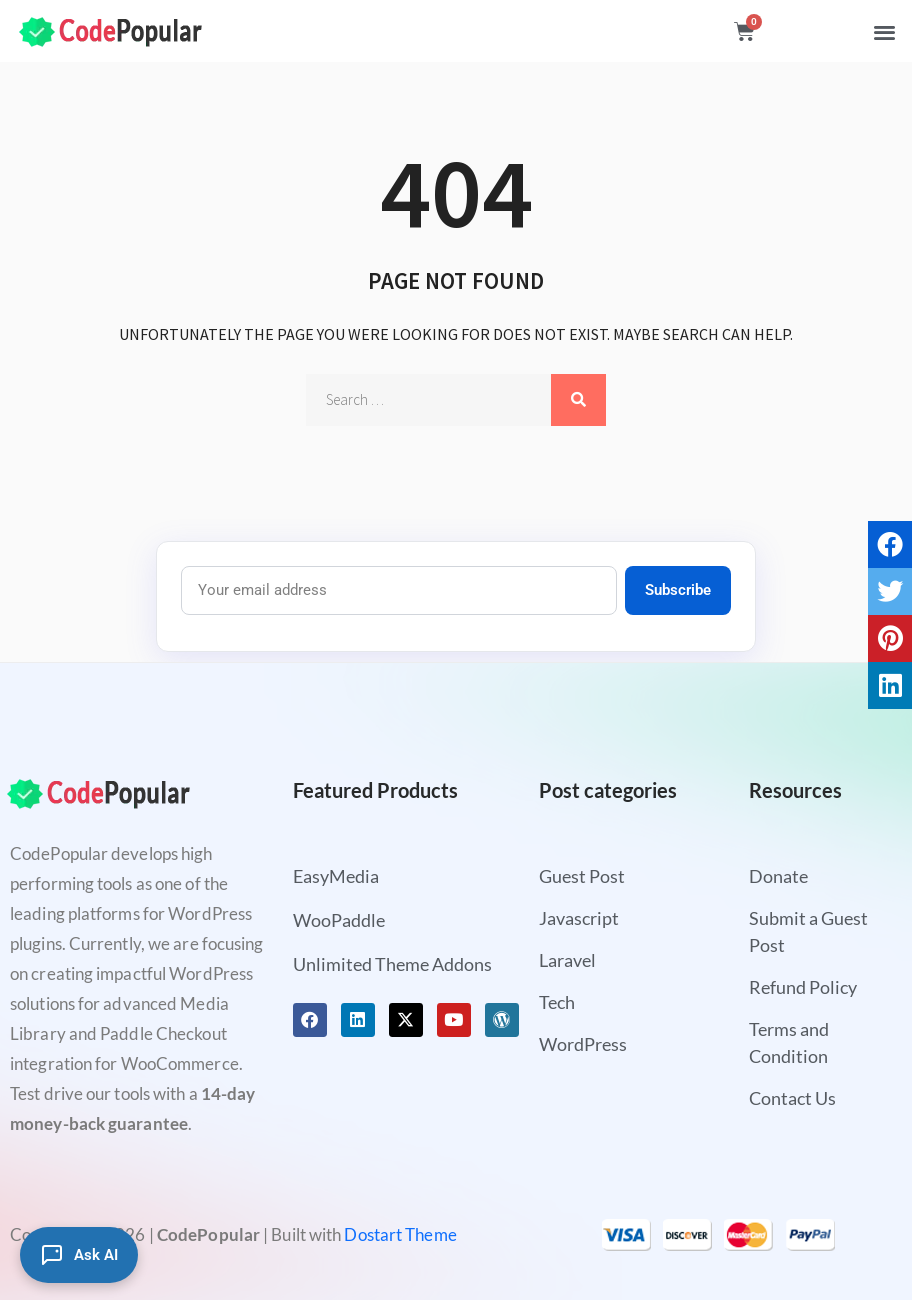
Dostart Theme (400, 1234)
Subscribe (678, 590)
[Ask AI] (79, 1255)
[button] (884, 31)
